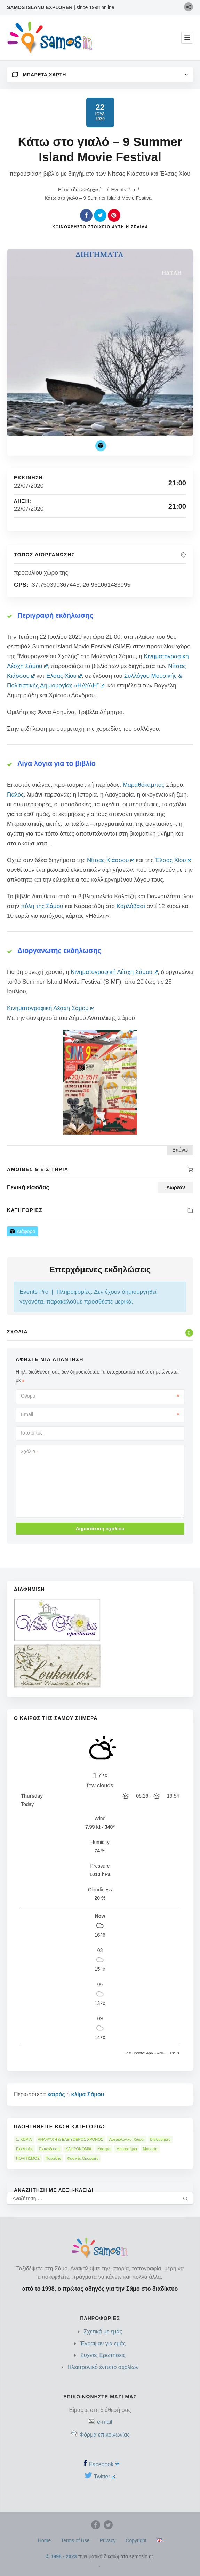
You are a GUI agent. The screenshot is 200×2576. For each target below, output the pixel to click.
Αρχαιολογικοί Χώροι (126, 2139)
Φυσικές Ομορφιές (82, 2158)
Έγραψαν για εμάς (103, 2343)
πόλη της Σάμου (42, 906)
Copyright (136, 2540)
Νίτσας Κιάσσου (110, 860)
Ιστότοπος (32, 1433)
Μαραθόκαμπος (143, 785)
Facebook (104, 2464)
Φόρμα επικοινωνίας (104, 2435)
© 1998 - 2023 (61, 2556)
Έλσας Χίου (64, 675)
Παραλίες (53, 2158)
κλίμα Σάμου (87, 2094)
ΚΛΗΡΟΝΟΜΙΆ (78, 2149)
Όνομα (100, 1395)
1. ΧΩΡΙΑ (24, 2139)
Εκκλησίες (24, 2149)
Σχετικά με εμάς (103, 2332)
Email (100, 1414)
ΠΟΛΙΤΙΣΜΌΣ (28, 2158)
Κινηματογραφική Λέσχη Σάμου (114, 972)
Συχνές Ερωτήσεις (103, 2355)
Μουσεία (150, 2149)
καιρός (56, 2094)
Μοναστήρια (126, 2149)
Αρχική (94, 189)
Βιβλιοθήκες (160, 2139)
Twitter (104, 2476)
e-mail (104, 2422)
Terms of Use (75, 2540)
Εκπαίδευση (49, 2149)
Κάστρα (103, 2149)
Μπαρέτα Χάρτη (39, 74)
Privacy (108, 2540)
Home (44, 2540)
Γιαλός (15, 794)
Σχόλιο (29, 1451)
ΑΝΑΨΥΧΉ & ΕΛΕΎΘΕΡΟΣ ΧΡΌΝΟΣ (70, 2139)
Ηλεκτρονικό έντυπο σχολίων (103, 2367)
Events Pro (123, 189)
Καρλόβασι (131, 906)
